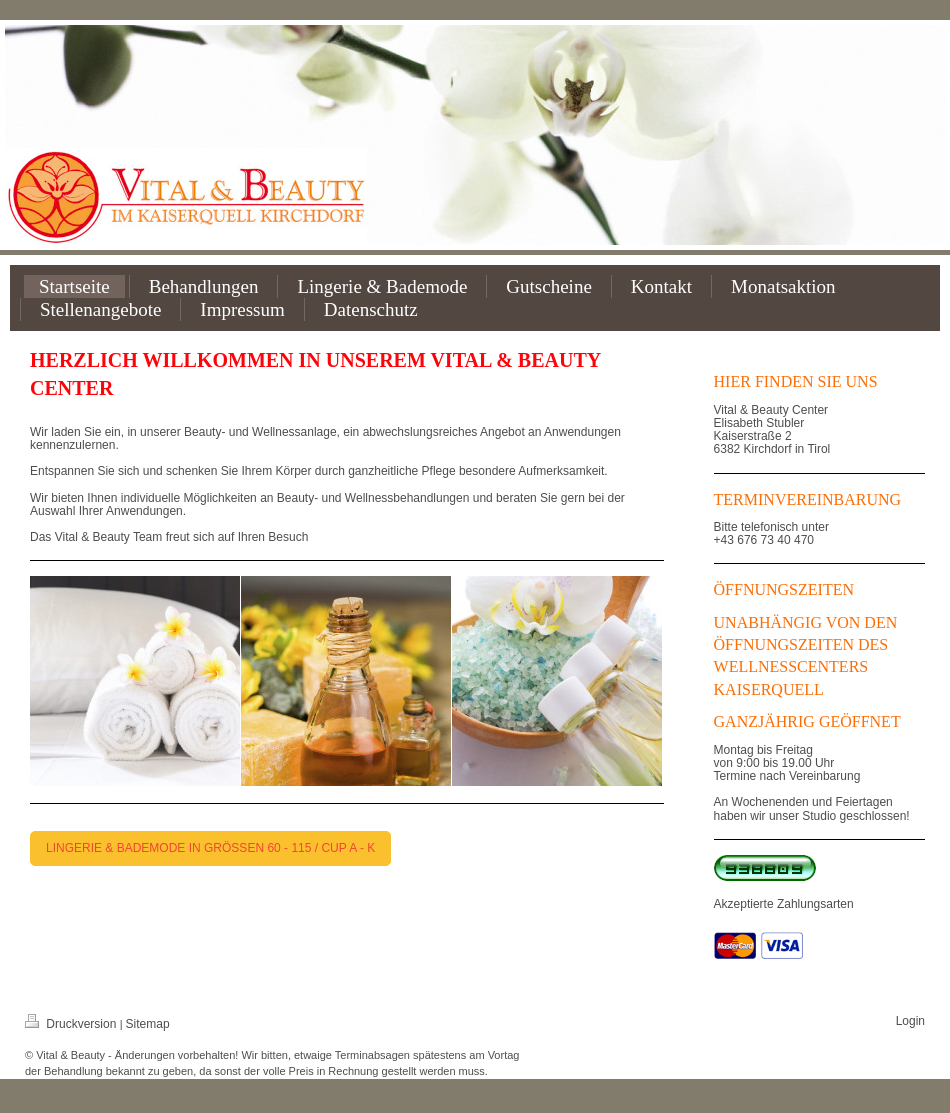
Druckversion (72, 1024)
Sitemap (148, 1024)
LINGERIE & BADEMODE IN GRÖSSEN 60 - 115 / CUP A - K (210, 848)
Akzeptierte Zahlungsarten (784, 904)
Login (910, 1021)
